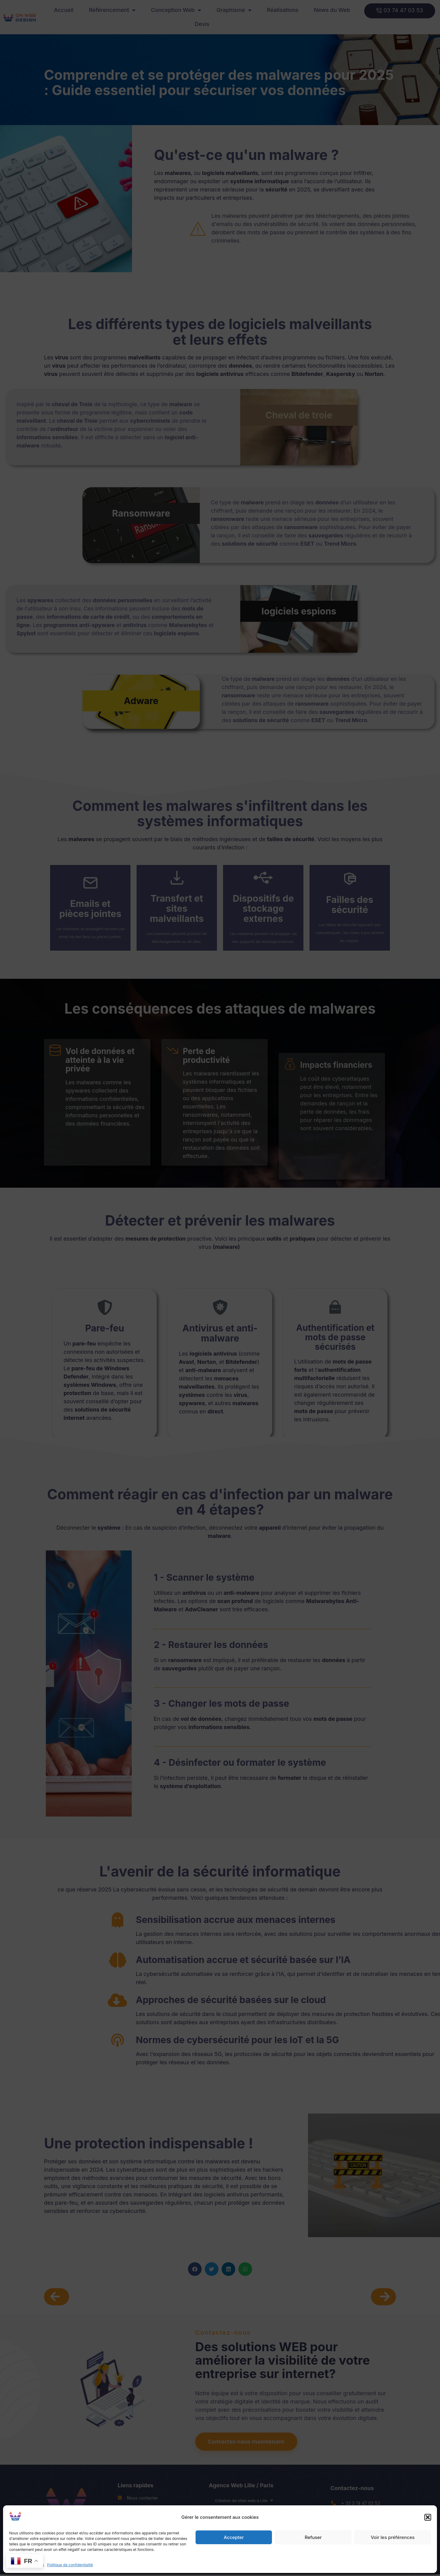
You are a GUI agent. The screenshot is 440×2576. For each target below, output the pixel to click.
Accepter (234, 2537)
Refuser (313, 2537)
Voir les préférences (393, 2537)
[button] (428, 2517)
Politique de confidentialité (70, 2565)
